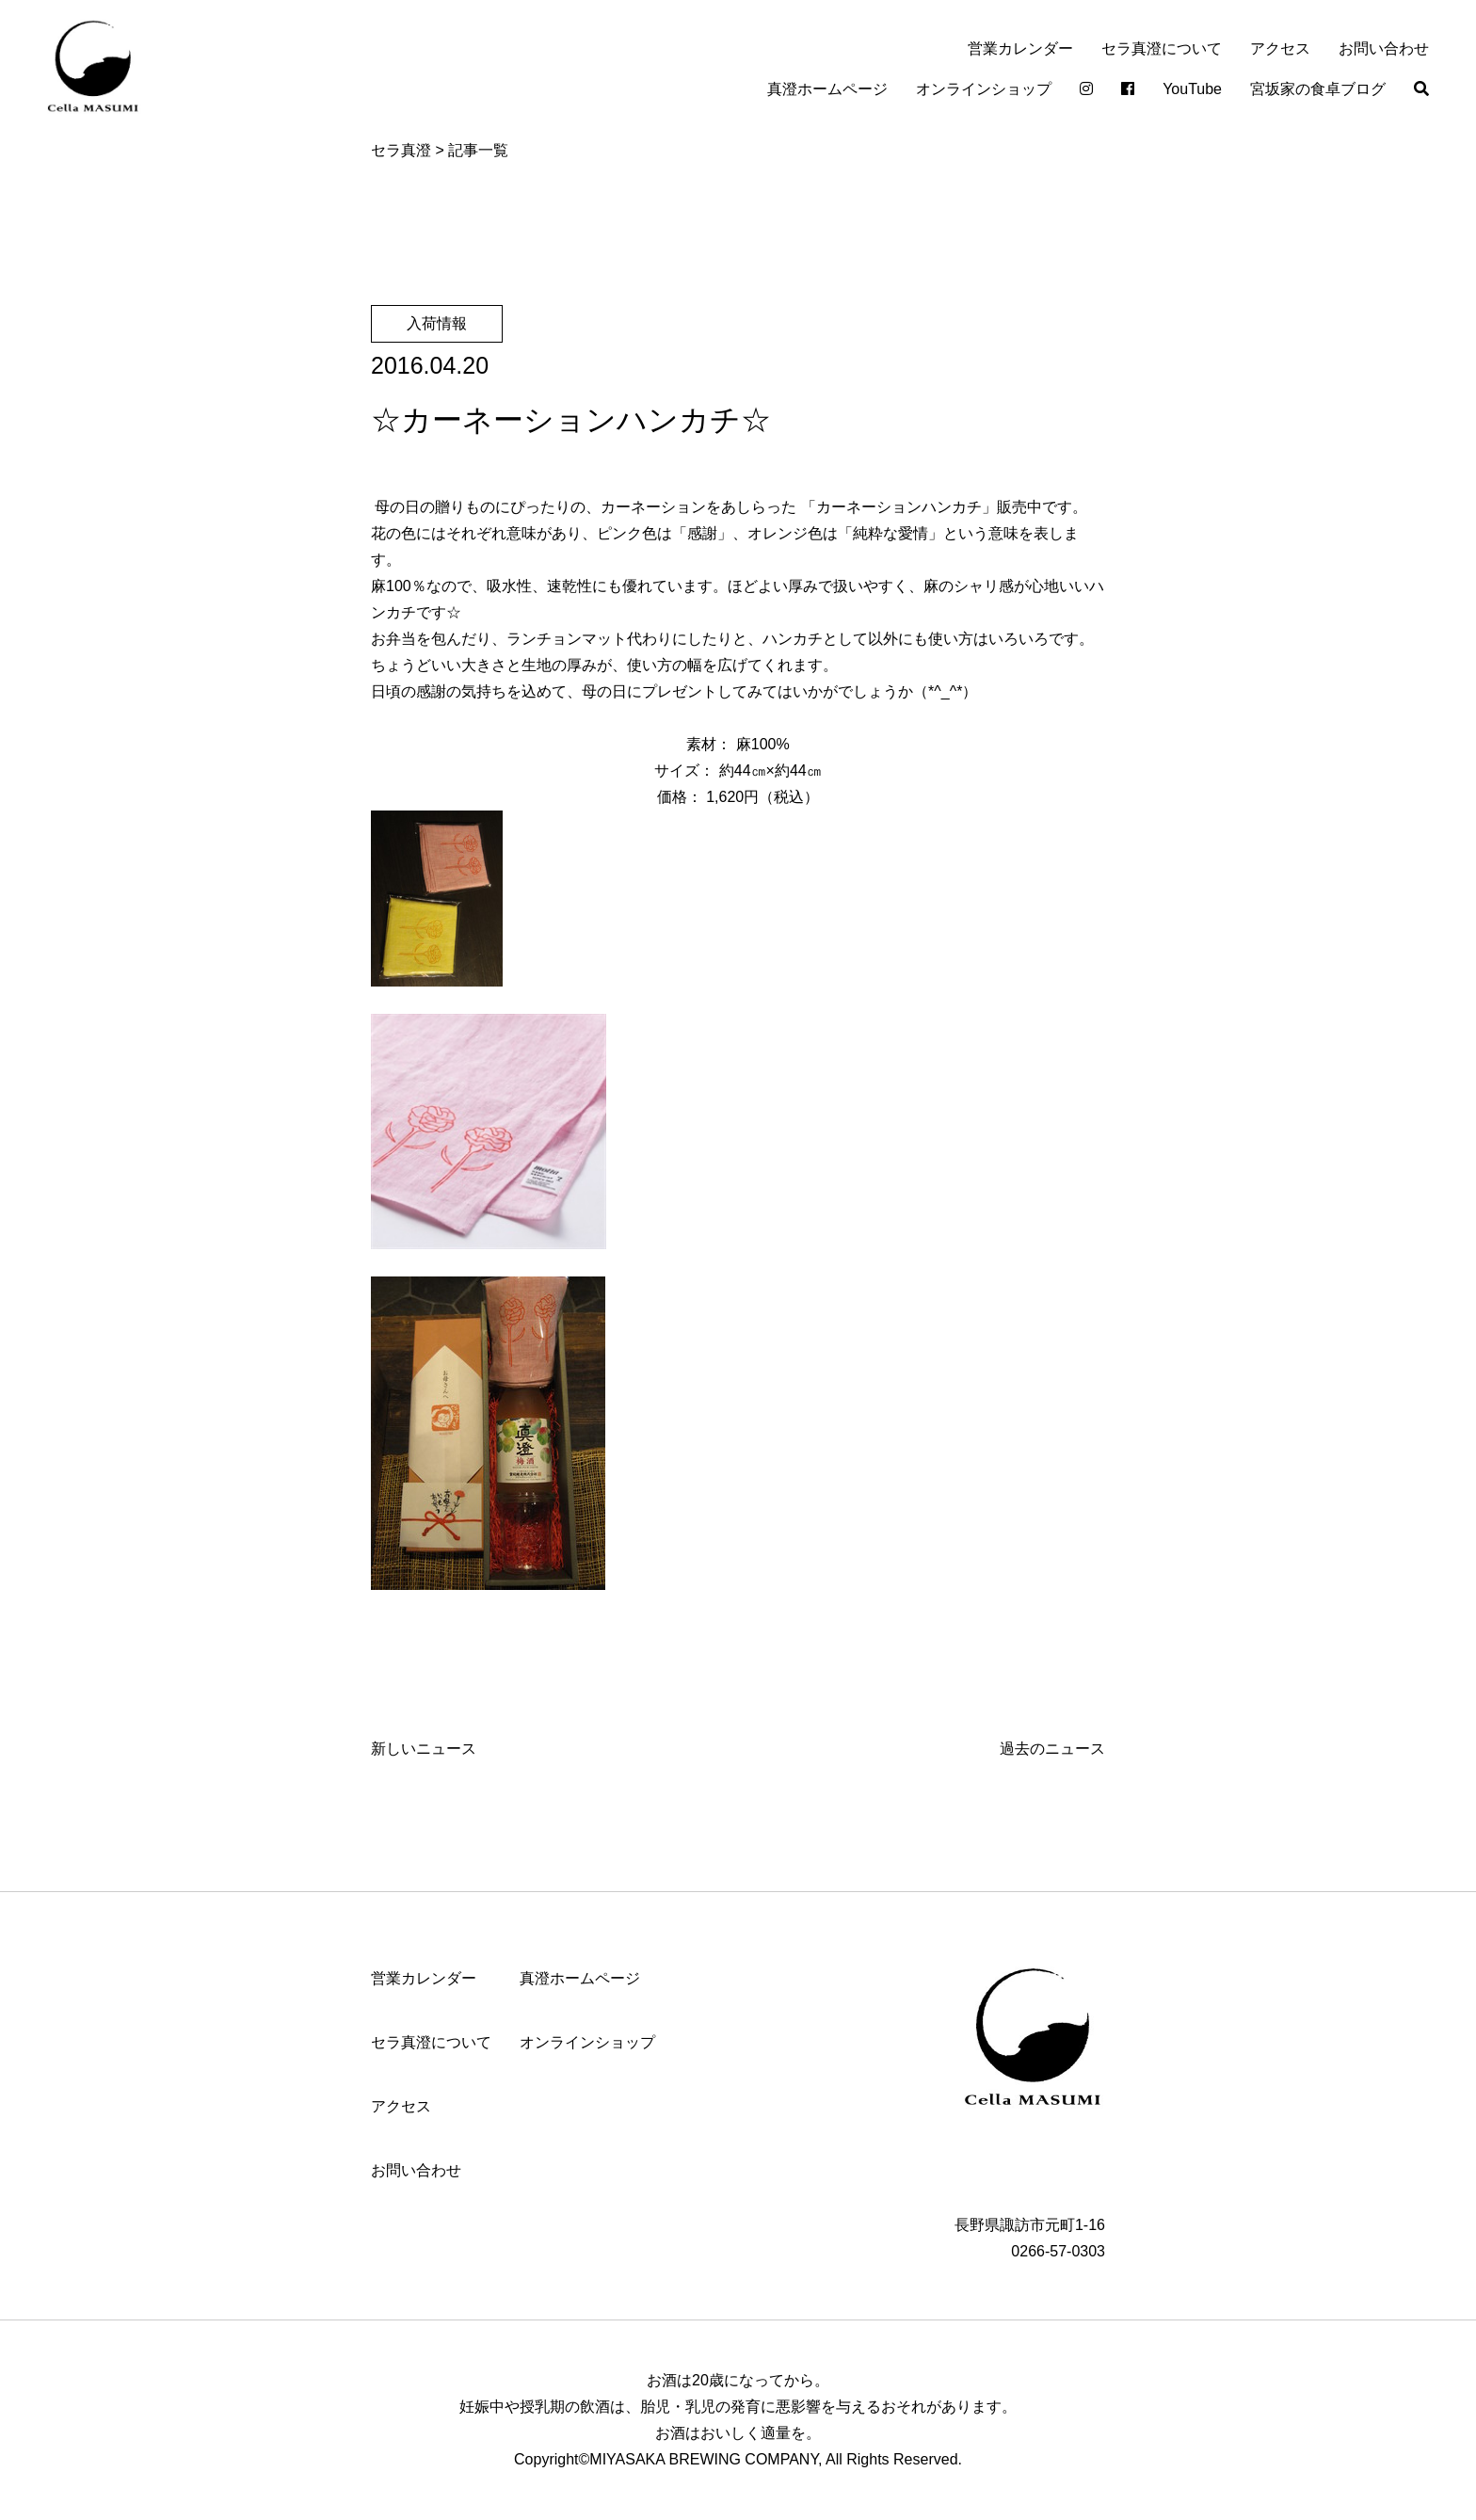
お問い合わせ (1384, 48)
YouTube (1192, 89)
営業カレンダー (1020, 48)
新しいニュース (423, 1749)
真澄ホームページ (827, 89)
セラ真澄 (401, 150)
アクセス (1280, 48)
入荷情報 (437, 323)
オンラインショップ (983, 89)
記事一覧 (478, 150)
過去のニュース (1052, 1749)
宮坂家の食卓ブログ (1318, 89)
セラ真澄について (1161, 48)
